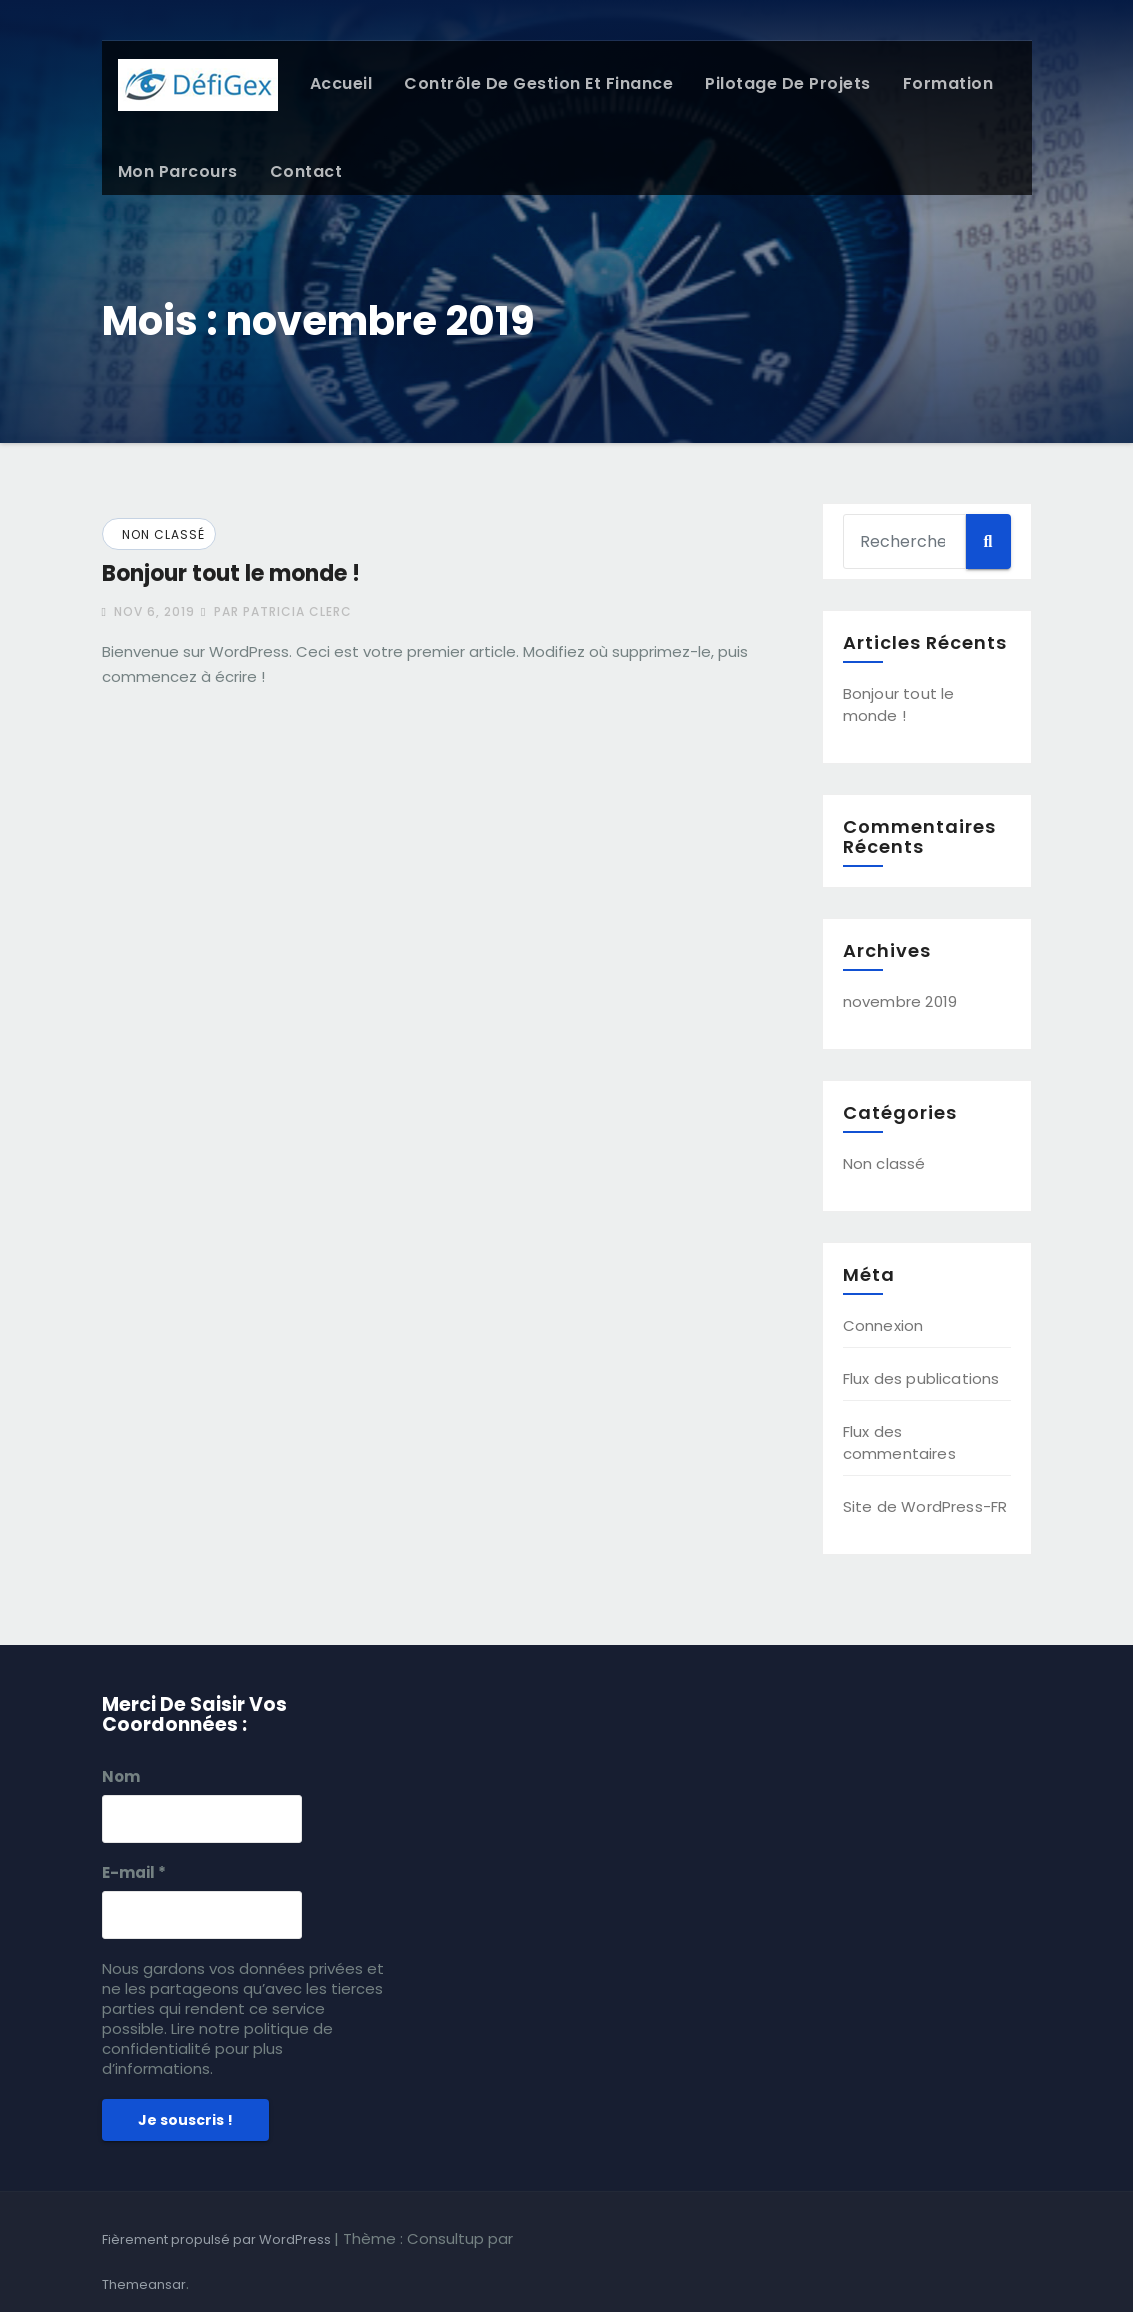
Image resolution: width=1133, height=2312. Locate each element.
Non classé (163, 534)
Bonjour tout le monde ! (231, 573)
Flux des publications (921, 1378)
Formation (948, 83)
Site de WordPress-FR (925, 1506)
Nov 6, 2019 (152, 611)
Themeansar (144, 2284)
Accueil (341, 83)
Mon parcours (178, 171)
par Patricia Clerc (276, 611)
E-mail (134, 1873)
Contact (306, 171)
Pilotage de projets (788, 83)
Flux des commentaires (899, 1442)
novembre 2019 (900, 1001)
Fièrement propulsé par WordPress (218, 2239)
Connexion (883, 1325)
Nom (121, 1777)
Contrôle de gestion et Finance (538, 83)
